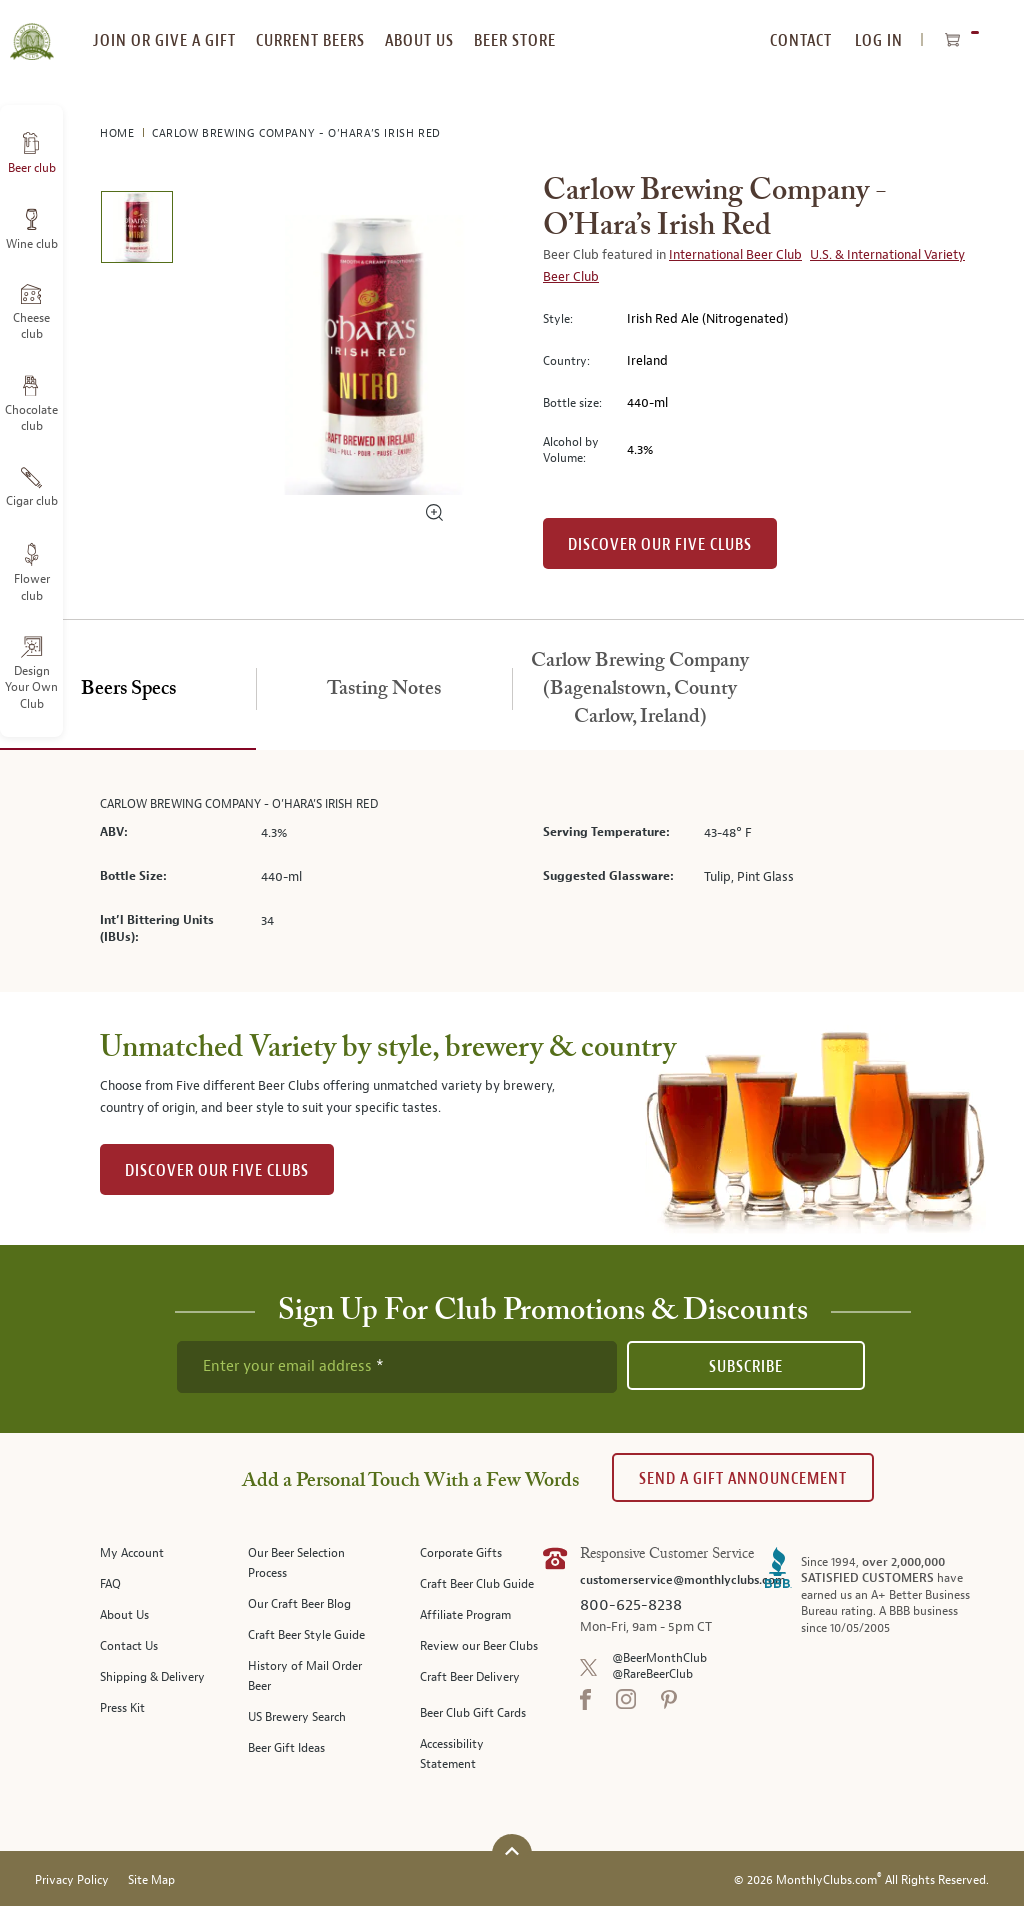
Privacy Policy (72, 1880)
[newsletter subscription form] (397, 1367)
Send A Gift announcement (743, 1478)
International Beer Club (735, 255)
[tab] (128, 690)
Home (119, 133)
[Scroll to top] (512, 1851)
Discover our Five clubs (660, 544)
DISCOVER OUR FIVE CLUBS (217, 1170)
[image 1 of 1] (136, 230)
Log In (879, 40)
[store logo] (31, 30)
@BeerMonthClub (659, 1658)
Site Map (151, 1880)
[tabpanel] (512, 871)
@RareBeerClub (652, 1674)
